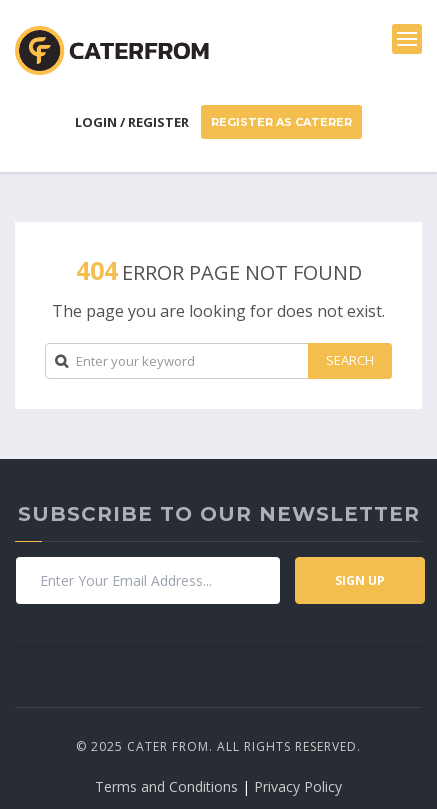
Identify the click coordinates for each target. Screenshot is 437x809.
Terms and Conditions (166, 786)
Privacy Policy (298, 786)
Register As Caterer (281, 122)
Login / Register (132, 122)
